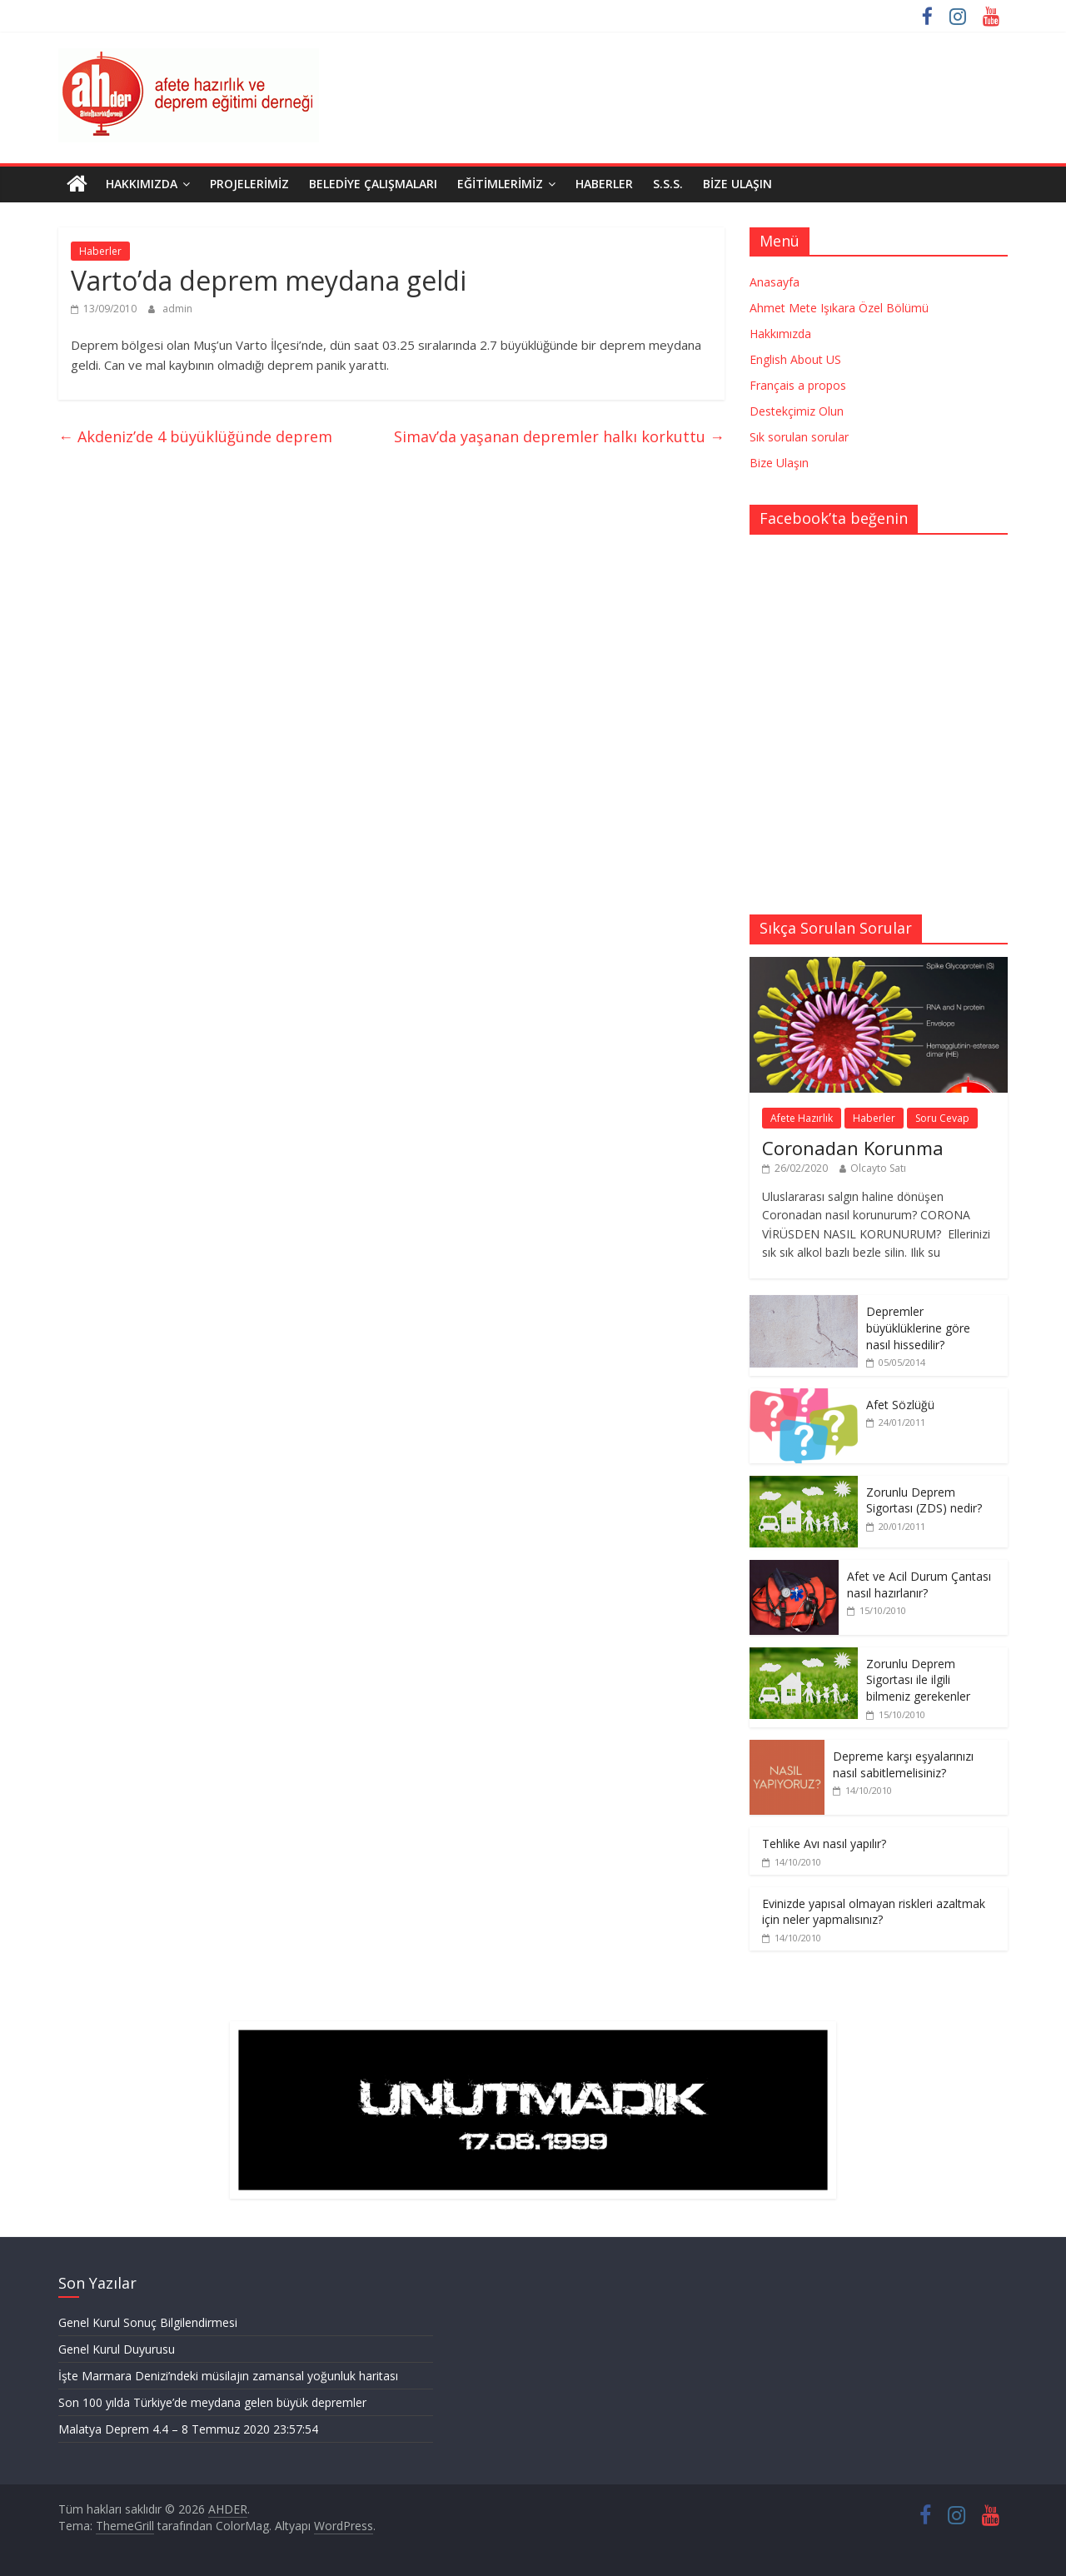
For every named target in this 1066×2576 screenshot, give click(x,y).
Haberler (604, 184)
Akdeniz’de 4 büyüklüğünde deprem (195, 436)
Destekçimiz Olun (797, 411)
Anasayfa (775, 282)
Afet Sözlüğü (900, 1405)
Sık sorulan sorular (799, 437)
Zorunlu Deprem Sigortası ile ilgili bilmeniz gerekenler (918, 1680)
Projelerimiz (249, 184)
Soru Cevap (942, 1118)
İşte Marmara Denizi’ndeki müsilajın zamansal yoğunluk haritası (228, 2376)
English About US (795, 359)
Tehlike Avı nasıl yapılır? (824, 1843)
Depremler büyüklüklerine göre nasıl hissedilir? (918, 1327)
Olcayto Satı (878, 1168)
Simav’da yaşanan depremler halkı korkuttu (559, 436)
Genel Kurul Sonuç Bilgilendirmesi (147, 2322)
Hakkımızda (141, 184)
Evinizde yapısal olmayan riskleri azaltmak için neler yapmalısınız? (873, 1912)
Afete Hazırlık (801, 1118)
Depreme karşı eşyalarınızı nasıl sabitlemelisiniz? (903, 1764)
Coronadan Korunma (853, 1147)
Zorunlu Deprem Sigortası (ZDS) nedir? (924, 1500)
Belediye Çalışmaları (373, 184)
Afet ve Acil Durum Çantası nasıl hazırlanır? (919, 1584)
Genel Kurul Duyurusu (116, 2349)
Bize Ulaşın (737, 184)
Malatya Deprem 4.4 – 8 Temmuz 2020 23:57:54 (188, 2429)
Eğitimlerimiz (500, 184)
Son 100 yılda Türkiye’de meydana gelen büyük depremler (212, 2402)
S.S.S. (668, 184)
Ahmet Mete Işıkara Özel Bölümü (839, 308)
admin (177, 308)
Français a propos (798, 385)
